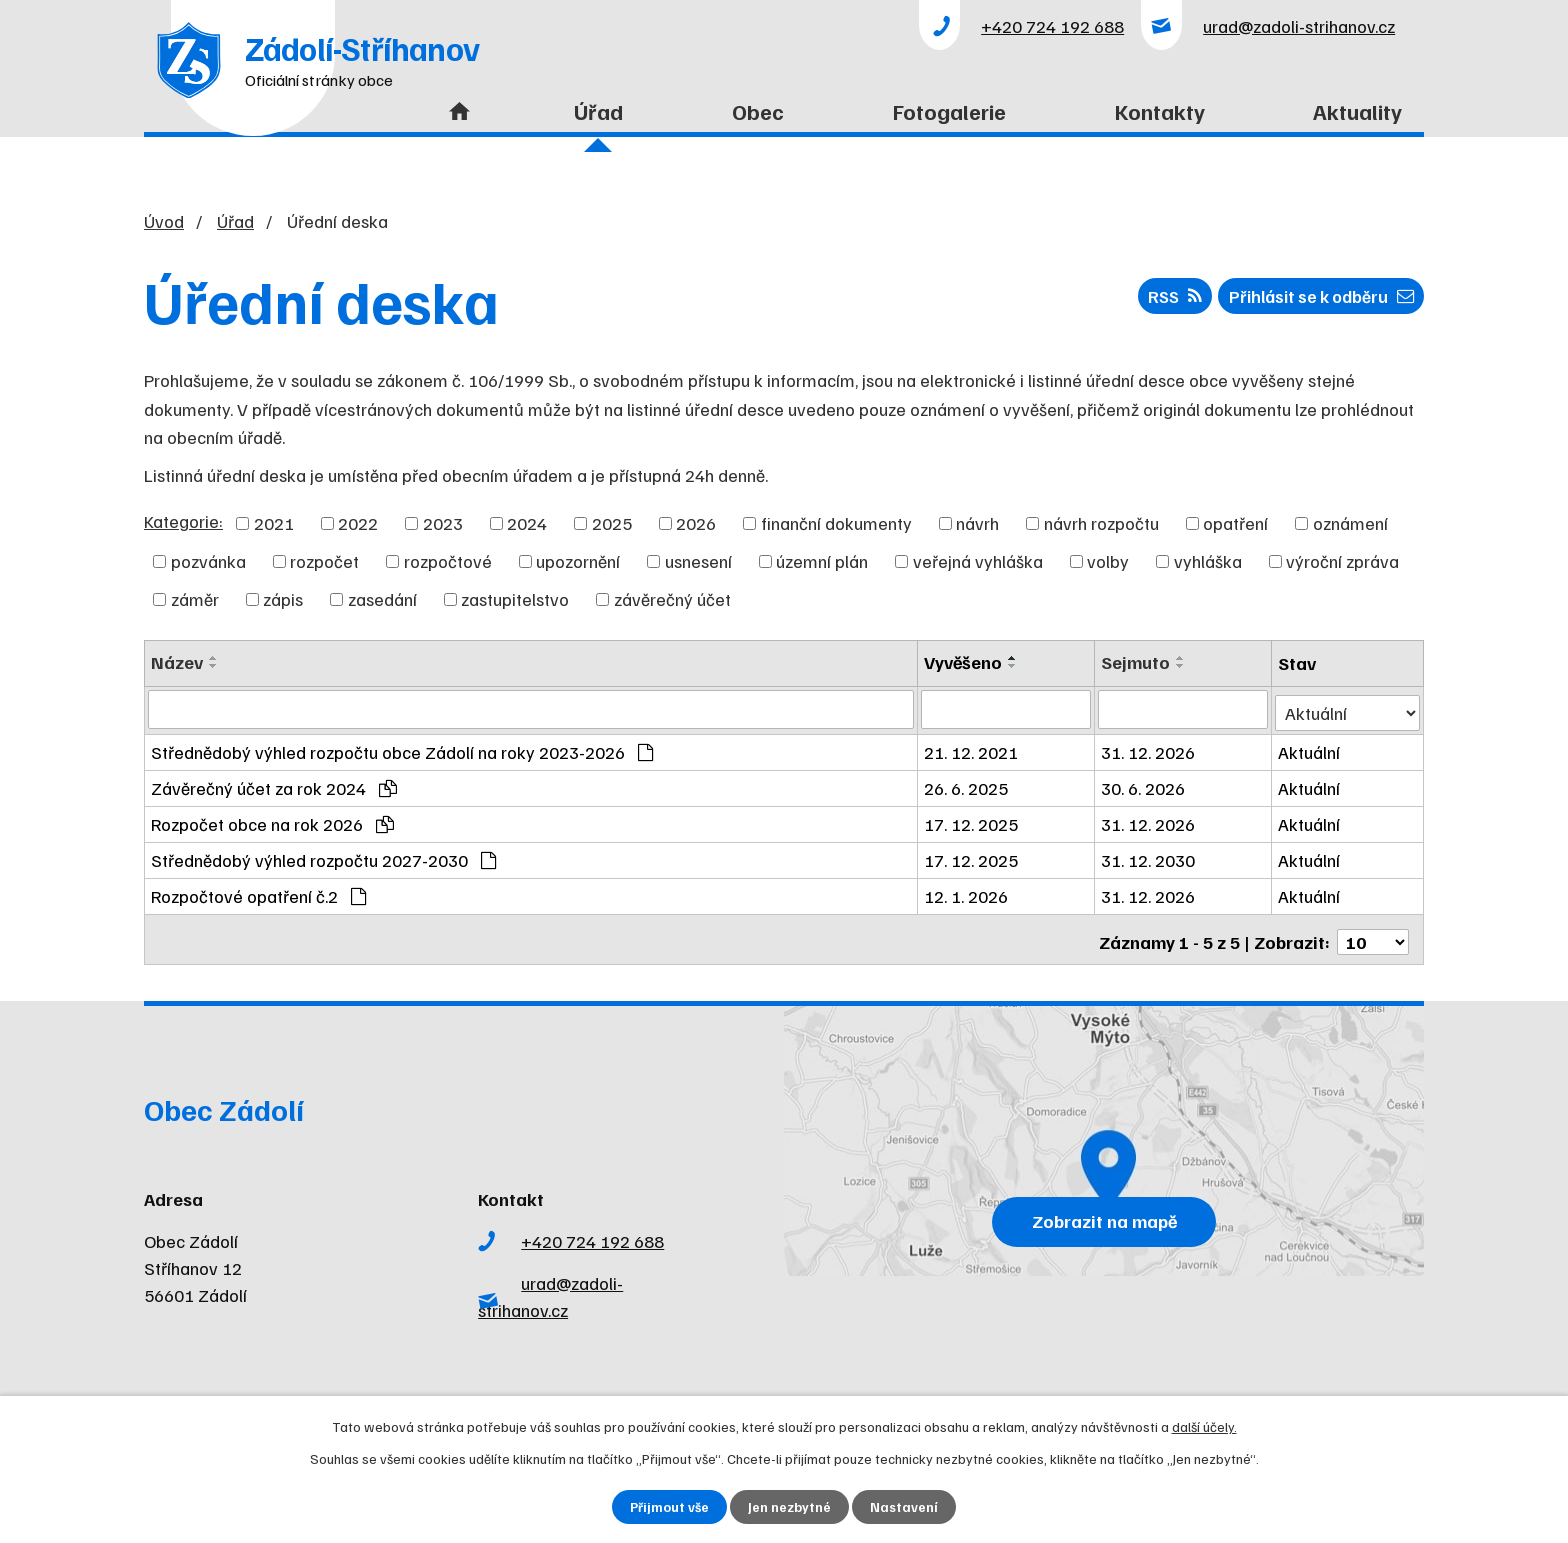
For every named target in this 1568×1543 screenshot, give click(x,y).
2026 (696, 523)
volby (1108, 561)
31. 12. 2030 (1150, 857)
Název (177, 662)
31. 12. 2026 (1150, 749)
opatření (1235, 523)
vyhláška (1208, 561)
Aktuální (1310, 749)
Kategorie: (183, 521)
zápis (283, 599)
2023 (443, 523)
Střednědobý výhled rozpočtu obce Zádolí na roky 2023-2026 (402, 749)
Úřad (598, 111)
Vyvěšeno (966, 662)
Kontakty (1160, 111)
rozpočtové (448, 561)
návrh (977, 523)
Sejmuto (1137, 662)
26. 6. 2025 (969, 785)
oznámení (1350, 523)
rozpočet (324, 561)
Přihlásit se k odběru (1315, 299)
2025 (612, 523)
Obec (758, 111)
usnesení (698, 561)
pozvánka (208, 561)
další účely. (1204, 1425)
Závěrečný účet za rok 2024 (274, 785)
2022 (358, 523)
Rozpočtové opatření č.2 (258, 893)
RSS (1159, 299)
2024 (527, 523)
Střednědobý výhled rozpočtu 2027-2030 (323, 857)
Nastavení (905, 1506)
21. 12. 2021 (974, 749)
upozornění (578, 561)
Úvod (454, 123)
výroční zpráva (1342, 561)
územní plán (822, 561)
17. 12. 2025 (974, 821)
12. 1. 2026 (969, 893)
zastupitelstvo (515, 599)
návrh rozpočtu (1101, 523)
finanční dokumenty (836, 523)
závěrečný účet (672, 599)
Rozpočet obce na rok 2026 (272, 821)
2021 (274, 523)
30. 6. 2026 (1145, 785)
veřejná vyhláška (978, 561)
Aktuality (1357, 111)
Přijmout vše (669, 1506)
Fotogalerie (949, 111)
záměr (195, 599)
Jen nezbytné (790, 1506)
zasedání (382, 599)
